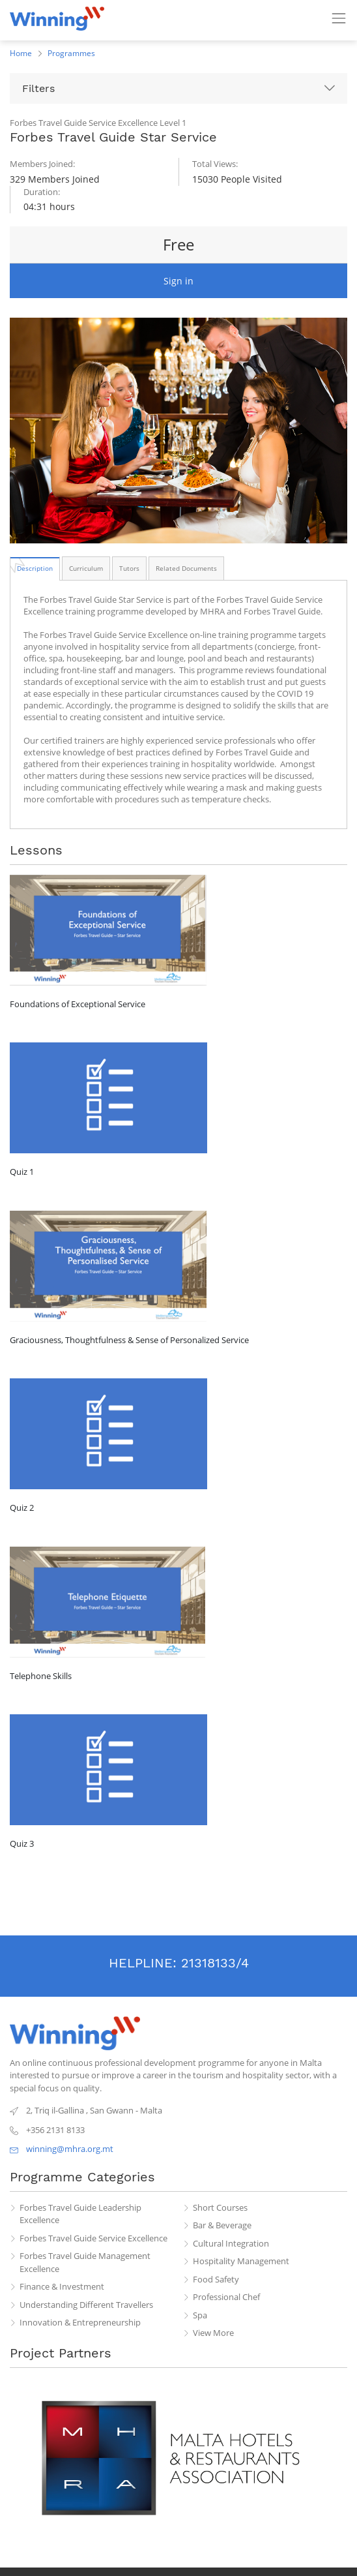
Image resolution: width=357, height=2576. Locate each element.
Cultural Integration (231, 2243)
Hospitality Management (241, 2261)
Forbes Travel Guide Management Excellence (85, 2262)
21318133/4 (215, 1963)
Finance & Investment (62, 2286)
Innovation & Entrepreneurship (80, 2322)
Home (21, 53)
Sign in (178, 281)
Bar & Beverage (222, 2225)
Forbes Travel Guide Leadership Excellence (80, 2214)
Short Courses (220, 2207)
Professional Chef (226, 2297)
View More (213, 2333)
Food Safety (216, 2279)
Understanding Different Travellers (86, 2305)
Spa (200, 2315)
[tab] (35, 568)
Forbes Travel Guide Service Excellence (93, 2238)
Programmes (71, 53)
